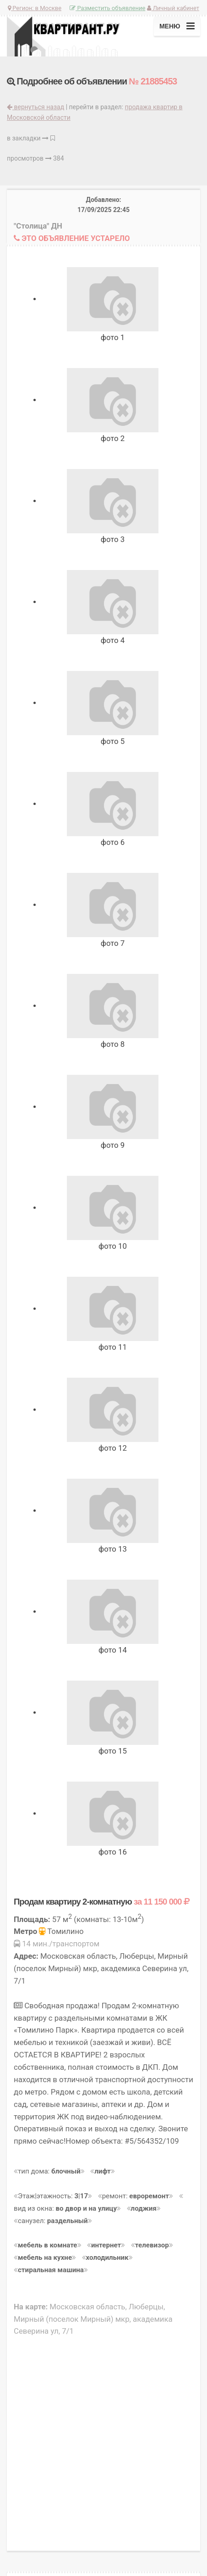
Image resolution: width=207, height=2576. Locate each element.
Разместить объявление (107, 8)
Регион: (34, 8)
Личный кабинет (173, 8)
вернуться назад (35, 107)
